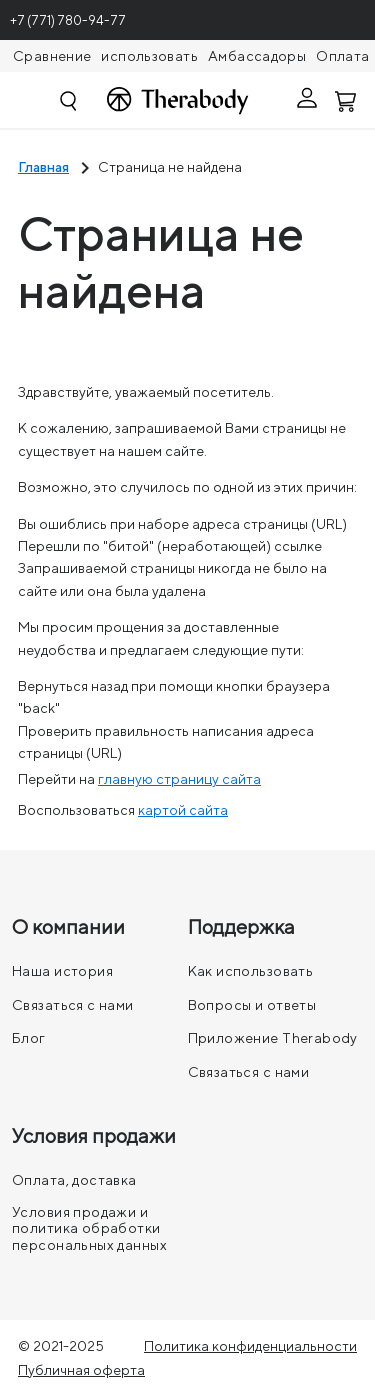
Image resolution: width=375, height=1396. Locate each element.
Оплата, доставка (74, 1180)
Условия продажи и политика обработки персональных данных (89, 1228)
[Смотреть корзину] (347, 100)
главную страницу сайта (179, 779)
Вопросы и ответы (252, 1005)
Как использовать (251, 971)
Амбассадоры (257, 56)
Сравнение (52, 56)
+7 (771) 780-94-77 (68, 20)
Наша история (62, 971)
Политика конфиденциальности (250, 1346)
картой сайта (183, 810)
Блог (29, 1038)
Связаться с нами (73, 1005)
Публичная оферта (81, 1370)
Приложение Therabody (273, 1038)
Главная (43, 167)
